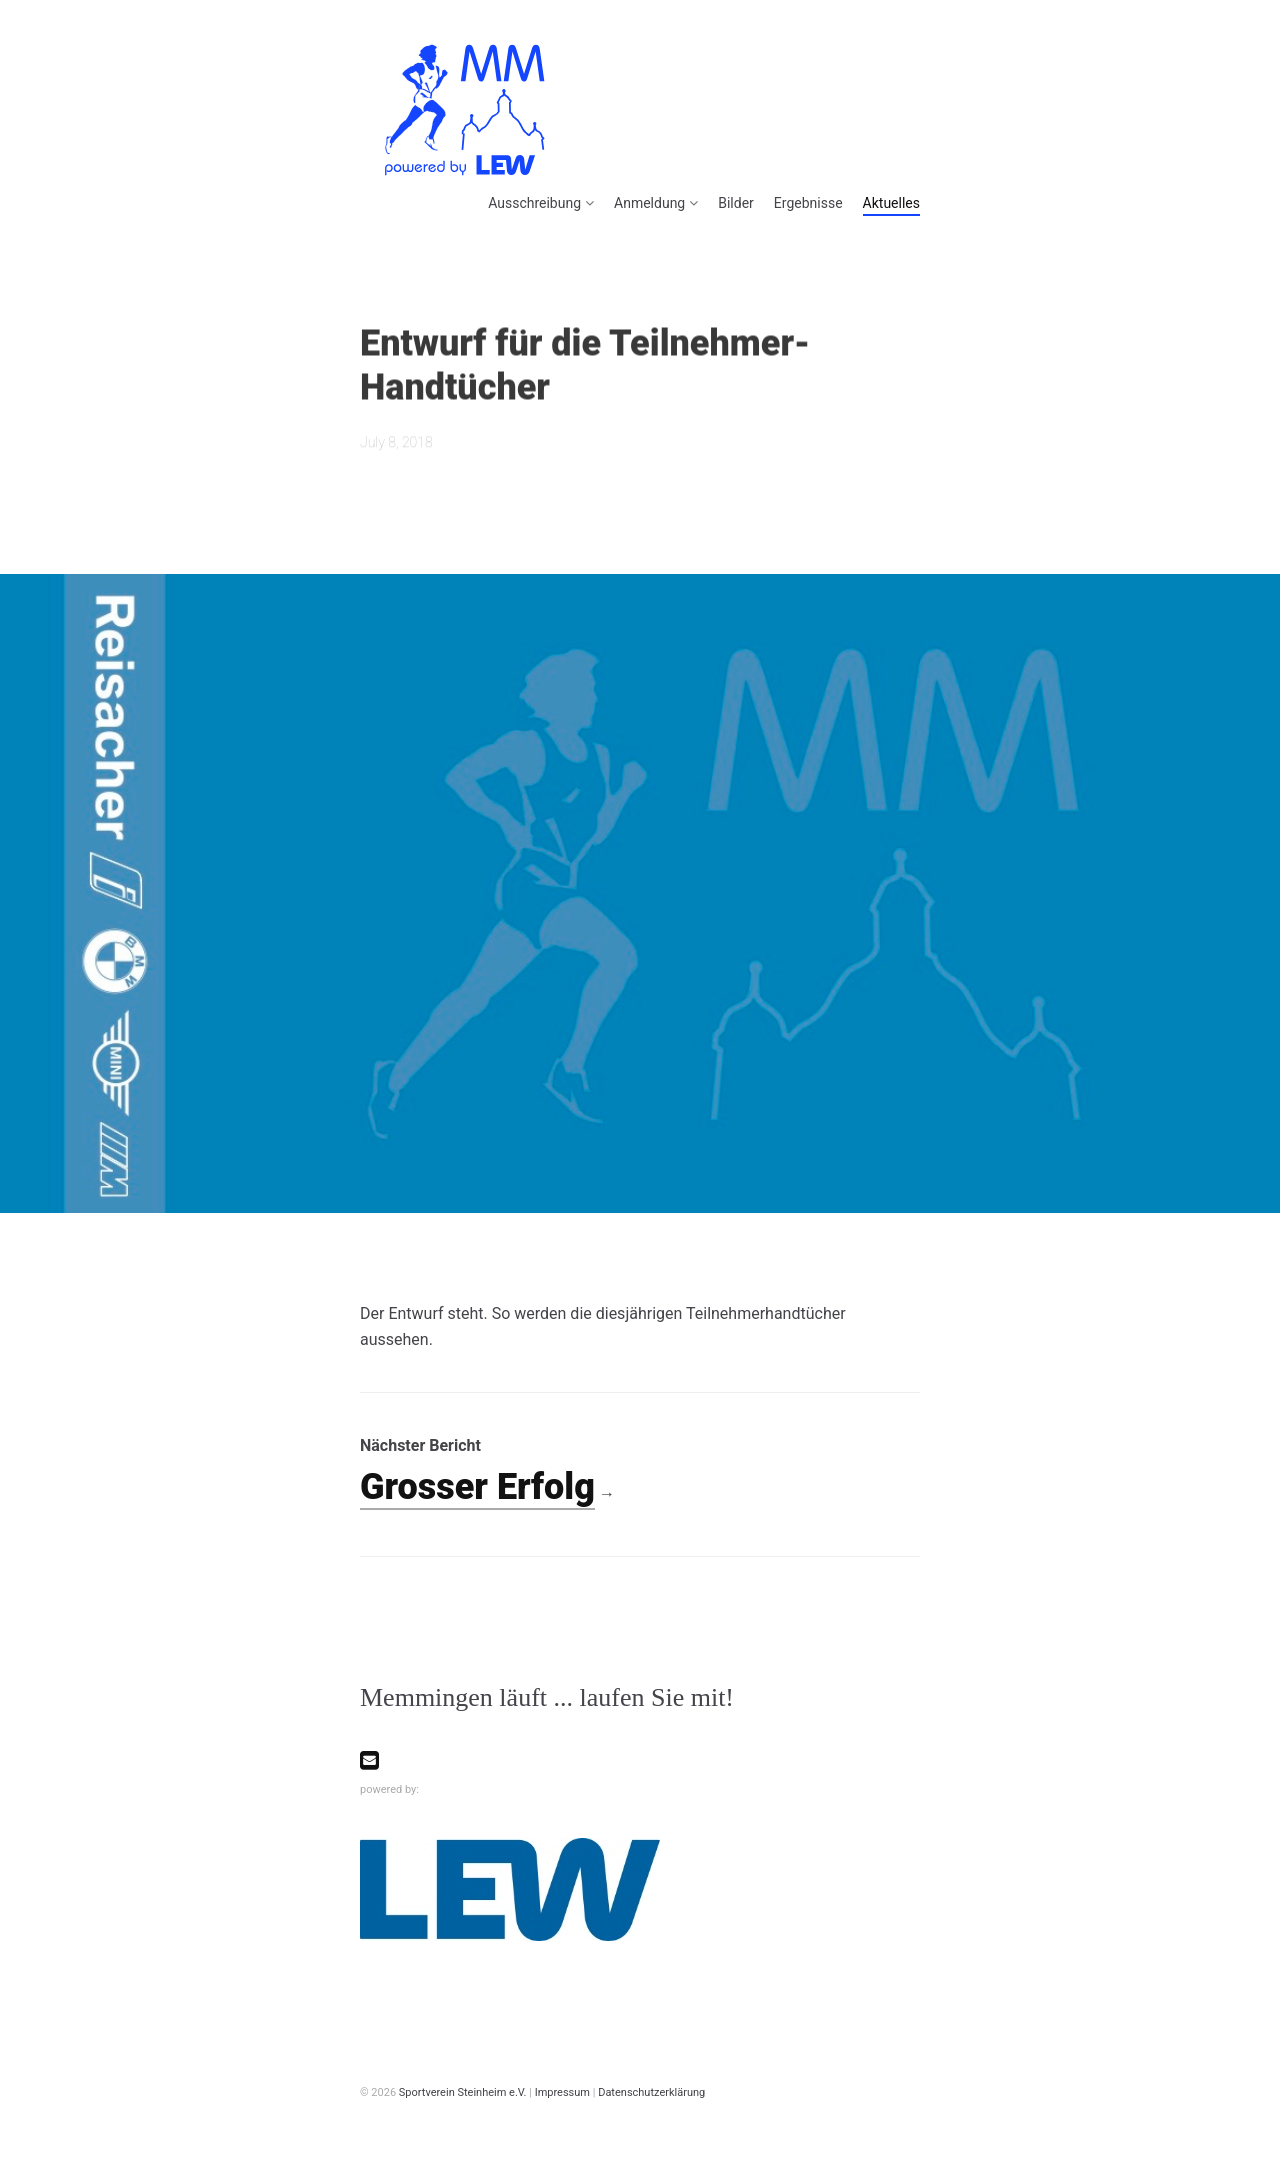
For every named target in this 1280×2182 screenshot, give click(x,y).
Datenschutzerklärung (651, 2092)
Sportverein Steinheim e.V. (463, 2092)
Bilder (736, 203)
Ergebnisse (808, 203)
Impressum (562, 2092)
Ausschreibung (534, 203)
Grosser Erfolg (477, 1487)
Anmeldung (649, 203)
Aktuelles (891, 203)
